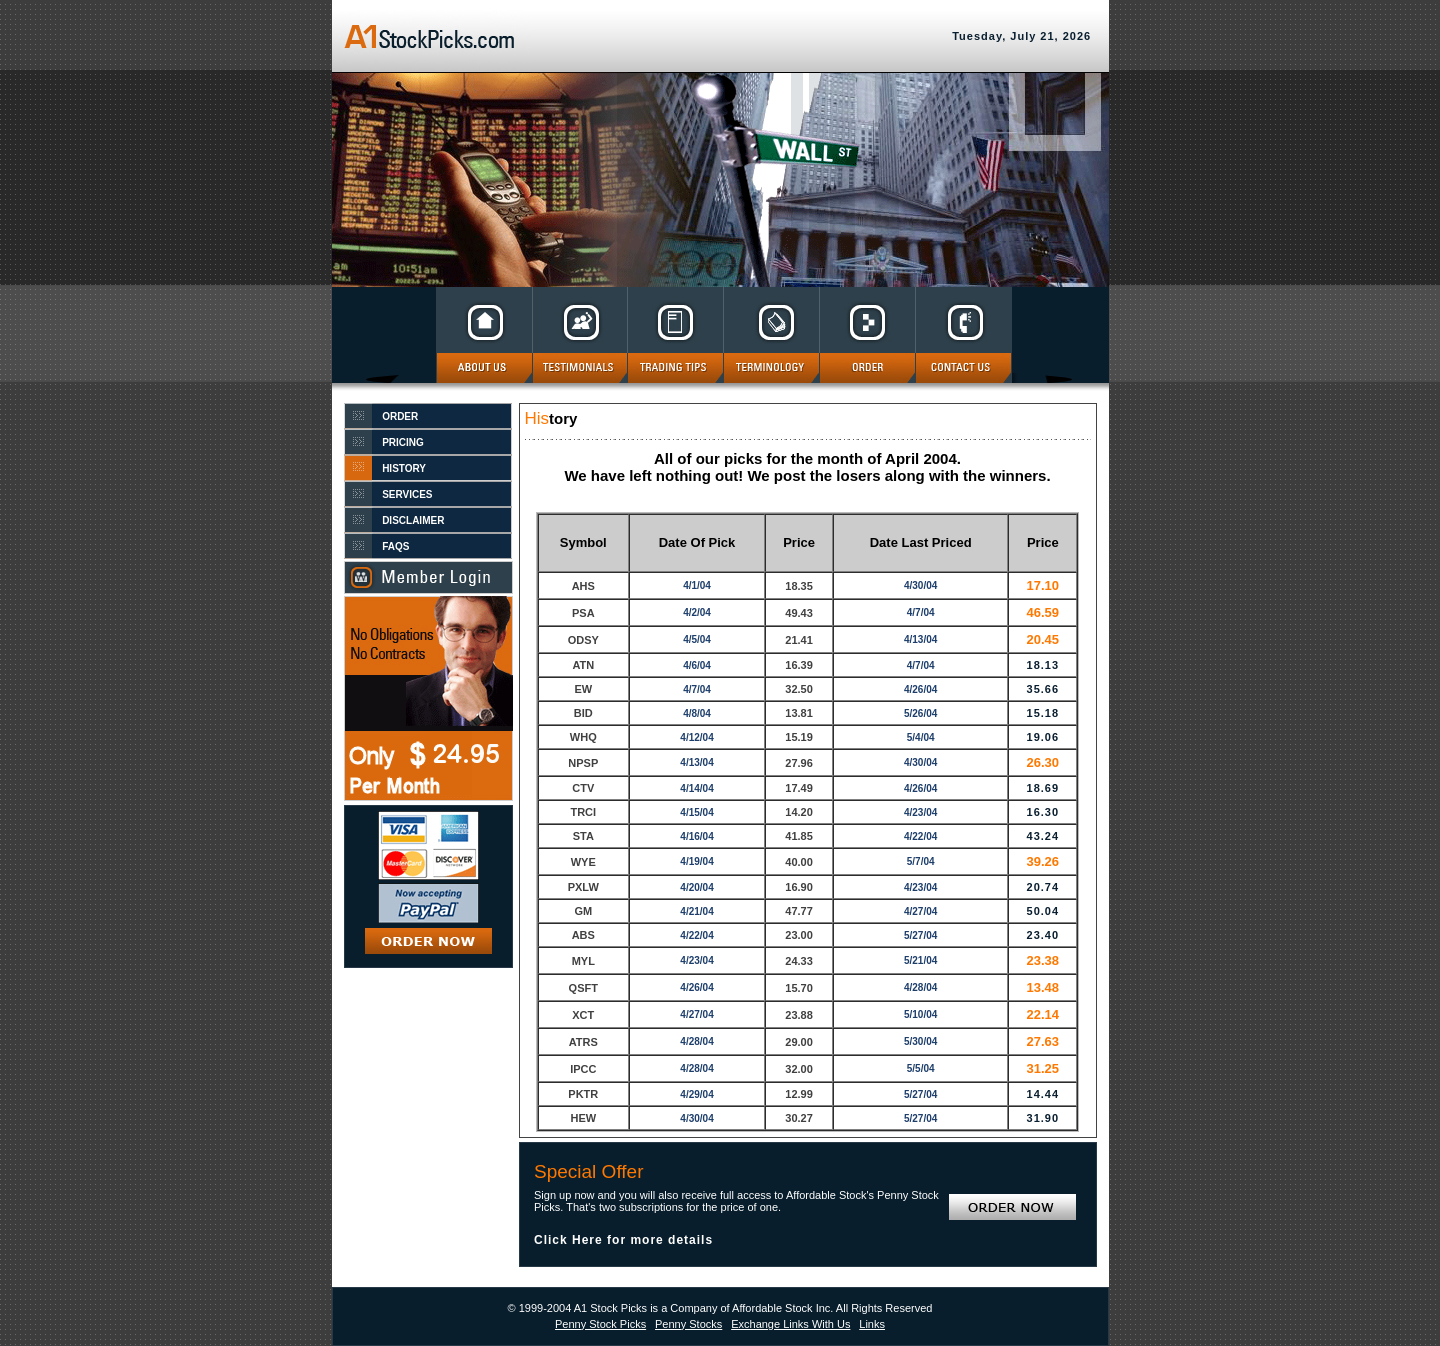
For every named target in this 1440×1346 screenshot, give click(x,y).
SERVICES (407, 494)
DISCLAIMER (413, 520)
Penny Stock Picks (600, 1324)
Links (872, 1324)
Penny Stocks (688, 1324)
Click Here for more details (623, 1240)
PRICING (403, 442)
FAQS (395, 546)
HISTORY (404, 468)
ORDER (400, 416)
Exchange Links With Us (790, 1324)
